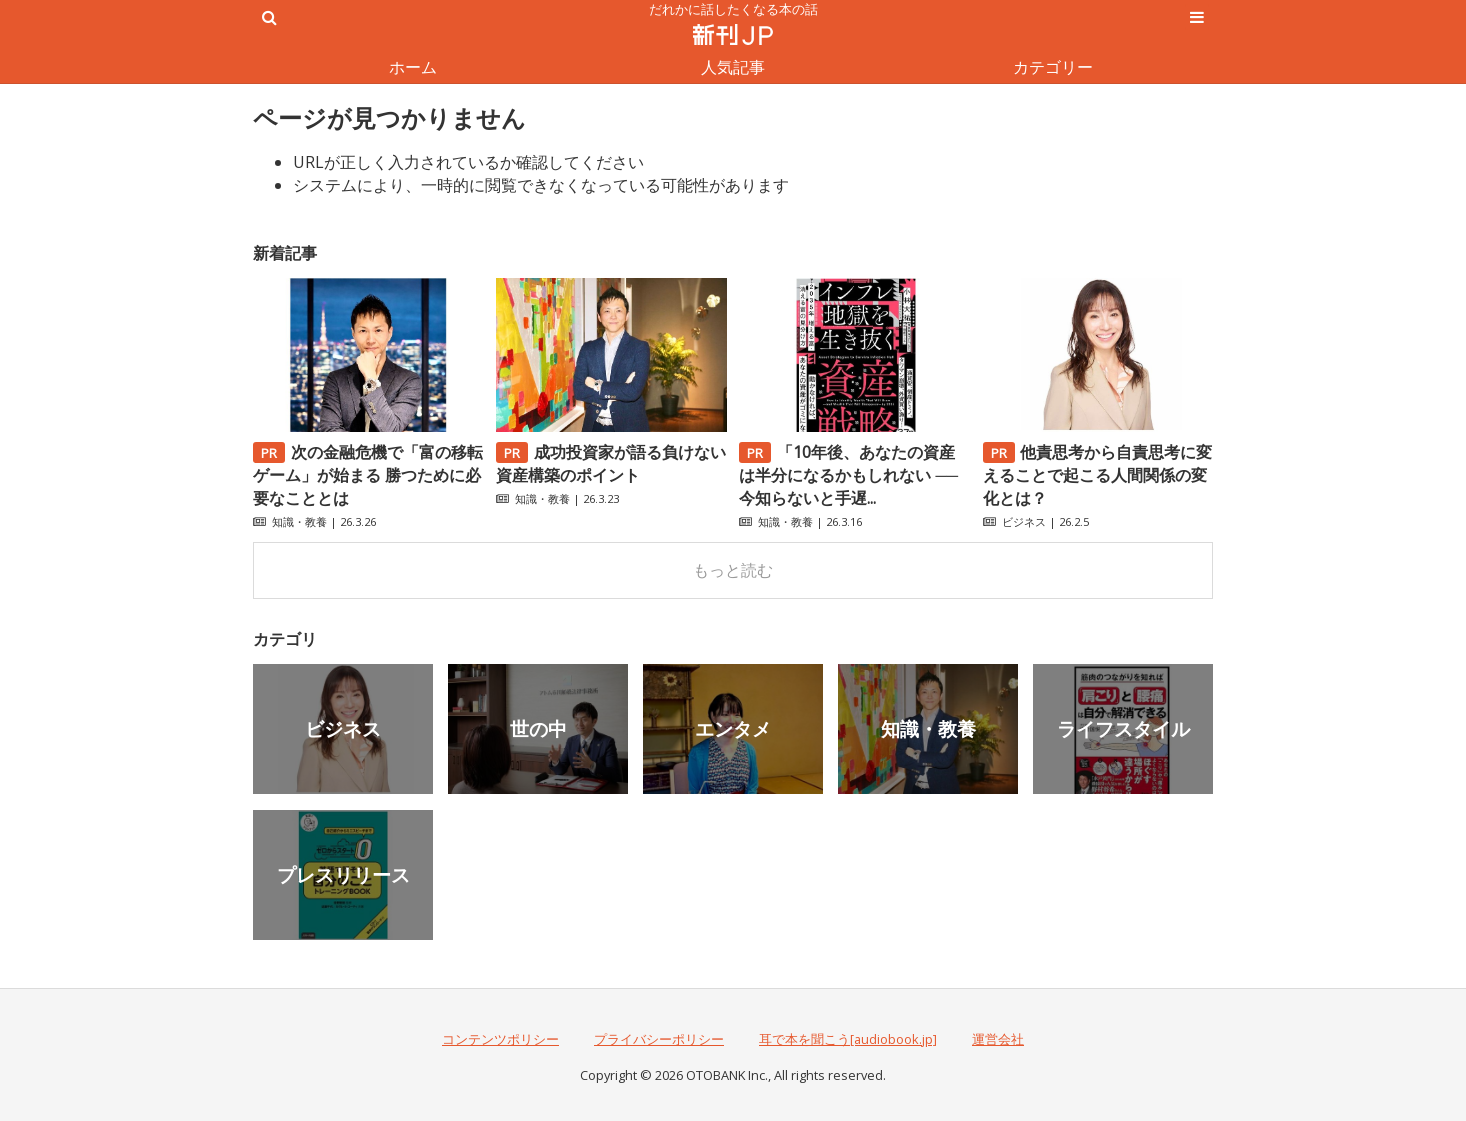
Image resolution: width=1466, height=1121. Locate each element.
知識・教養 (299, 521)
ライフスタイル (1123, 728)
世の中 (538, 728)
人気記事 (733, 67)
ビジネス (1024, 521)
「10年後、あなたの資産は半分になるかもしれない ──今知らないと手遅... (848, 475)
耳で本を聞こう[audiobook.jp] (848, 1039)
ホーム (413, 67)
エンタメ (733, 728)
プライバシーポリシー (659, 1039)
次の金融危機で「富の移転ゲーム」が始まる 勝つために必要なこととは (368, 475)
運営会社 (998, 1039)
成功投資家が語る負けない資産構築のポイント (611, 463)
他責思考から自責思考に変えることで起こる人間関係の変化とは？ (1098, 475)
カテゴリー (1053, 67)
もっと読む (733, 570)
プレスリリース (343, 874)
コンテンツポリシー (500, 1039)
